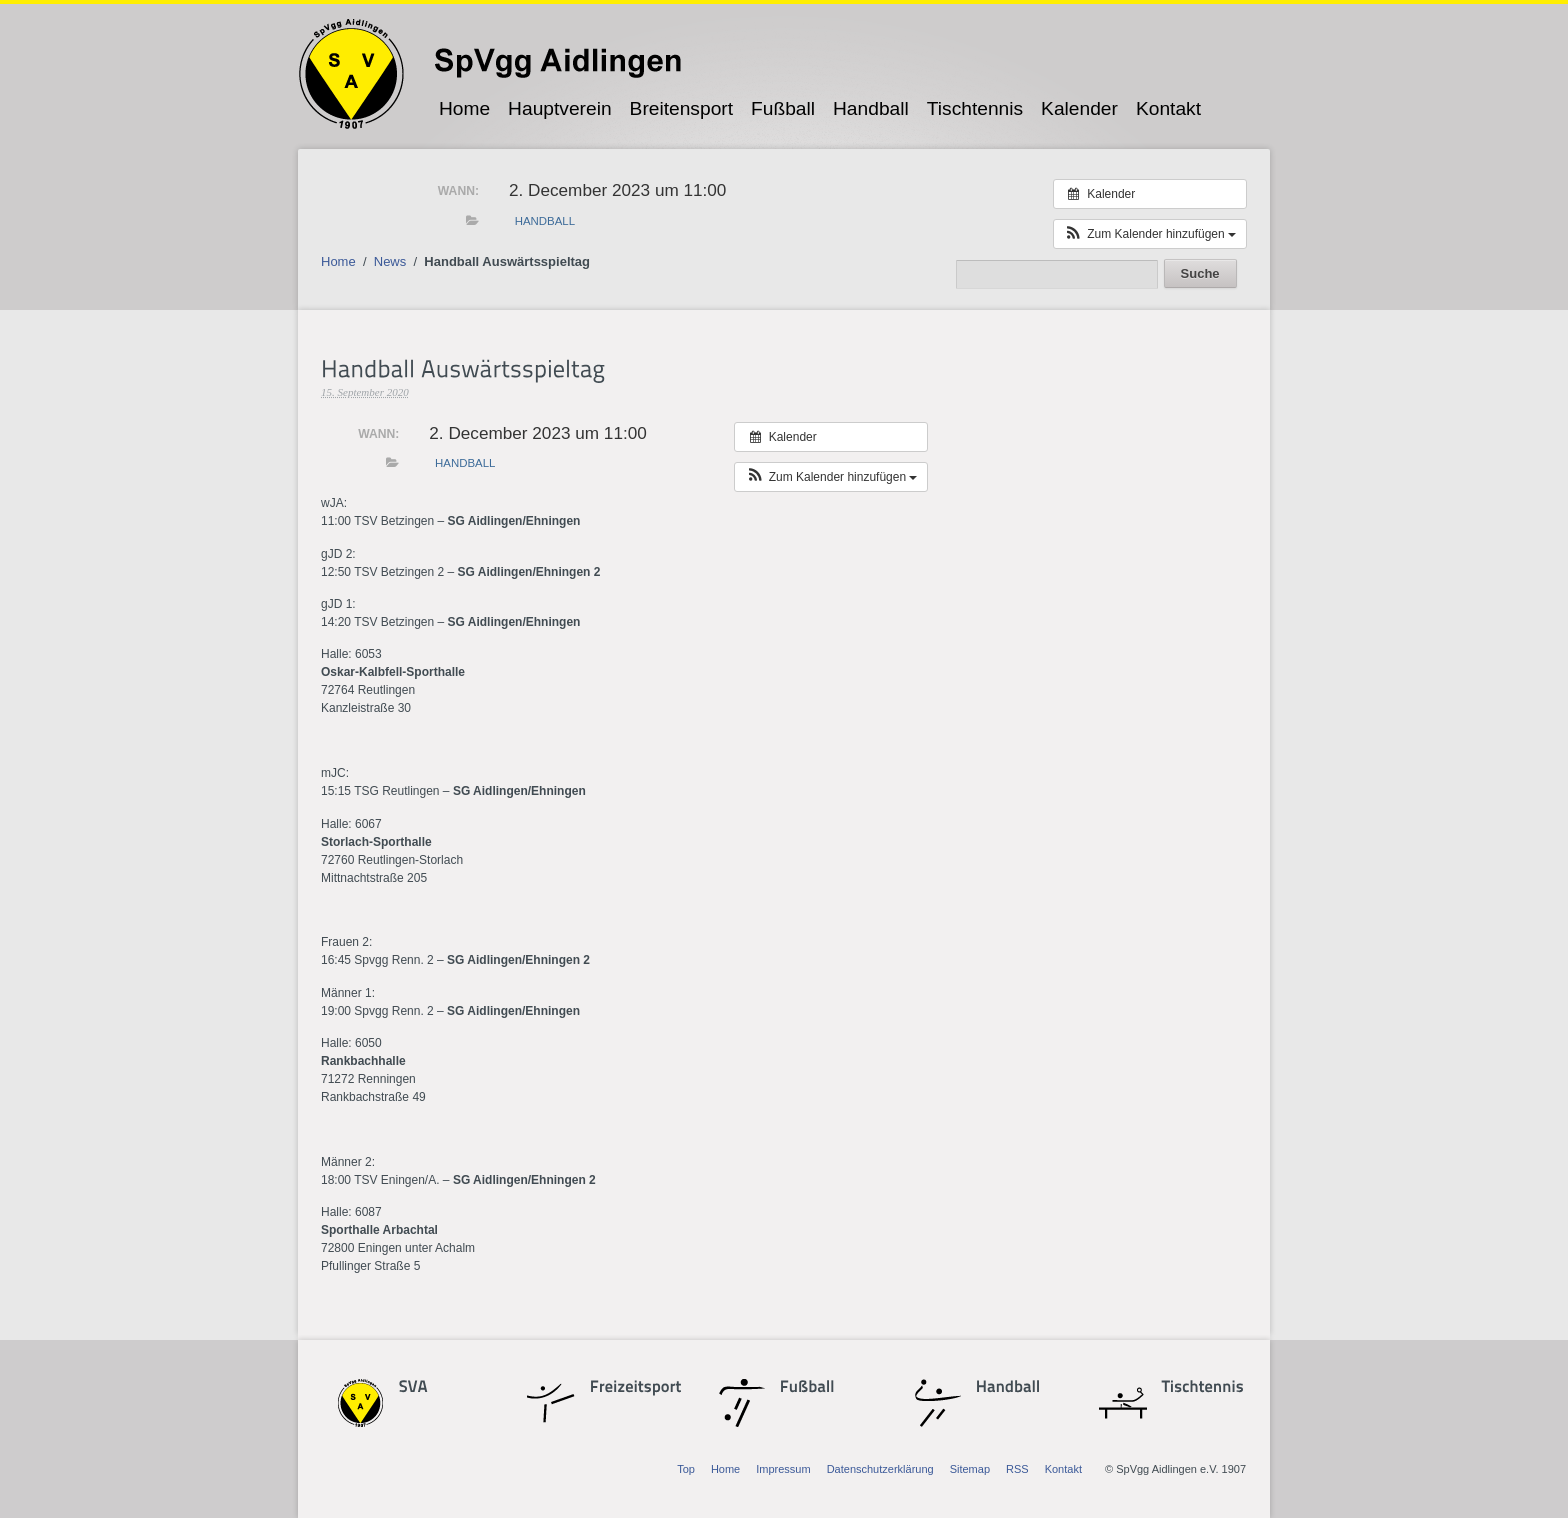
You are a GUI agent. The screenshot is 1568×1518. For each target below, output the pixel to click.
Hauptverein (559, 108)
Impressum (783, 1469)
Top (686, 1469)
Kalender (1079, 108)
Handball (871, 108)
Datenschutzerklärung (880, 1469)
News (390, 261)
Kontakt (1168, 108)
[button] (1150, 234)
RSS (1017, 1469)
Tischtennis (975, 108)
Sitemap (970, 1469)
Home (464, 108)
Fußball (783, 108)
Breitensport (681, 108)
